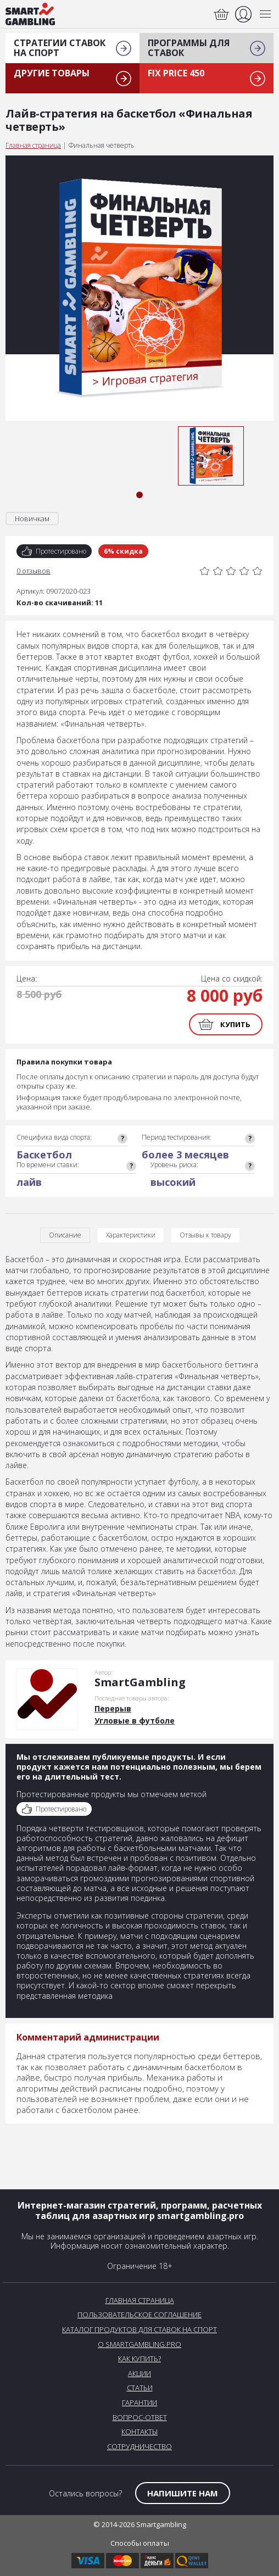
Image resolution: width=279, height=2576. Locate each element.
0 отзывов (33, 571)
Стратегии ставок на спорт (59, 48)
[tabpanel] (211, 456)
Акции (139, 2373)
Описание (65, 1235)
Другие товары (52, 73)
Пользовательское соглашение (139, 2314)
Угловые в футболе (134, 1720)
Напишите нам (182, 2493)
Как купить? (139, 2358)
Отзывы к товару (205, 1235)
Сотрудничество (139, 2446)
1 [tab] (139, 495)
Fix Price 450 (176, 73)
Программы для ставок (189, 48)
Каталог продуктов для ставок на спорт (139, 2329)
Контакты (139, 2431)
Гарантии (139, 2402)
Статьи (140, 2388)
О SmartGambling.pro (139, 2344)
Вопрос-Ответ (140, 2417)
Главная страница (33, 145)
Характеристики (130, 1235)
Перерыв (112, 1708)
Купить (235, 1024)
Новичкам (32, 518)
